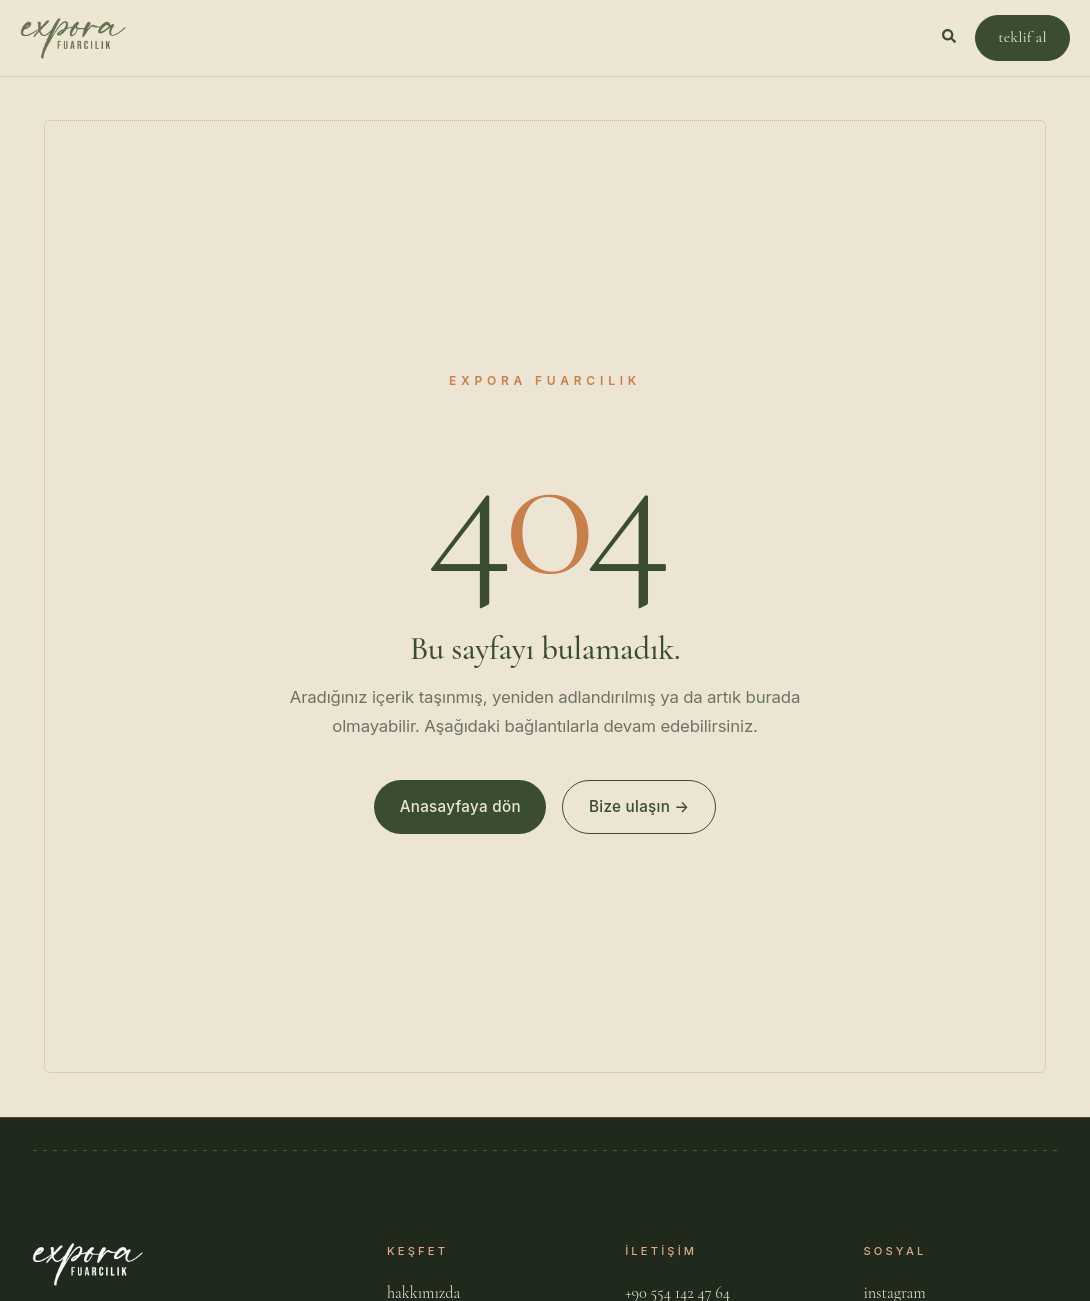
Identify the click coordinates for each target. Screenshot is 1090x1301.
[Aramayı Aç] (950, 38)
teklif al (1022, 37)
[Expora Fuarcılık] (73, 38)
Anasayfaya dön (460, 806)
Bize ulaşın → (639, 806)
